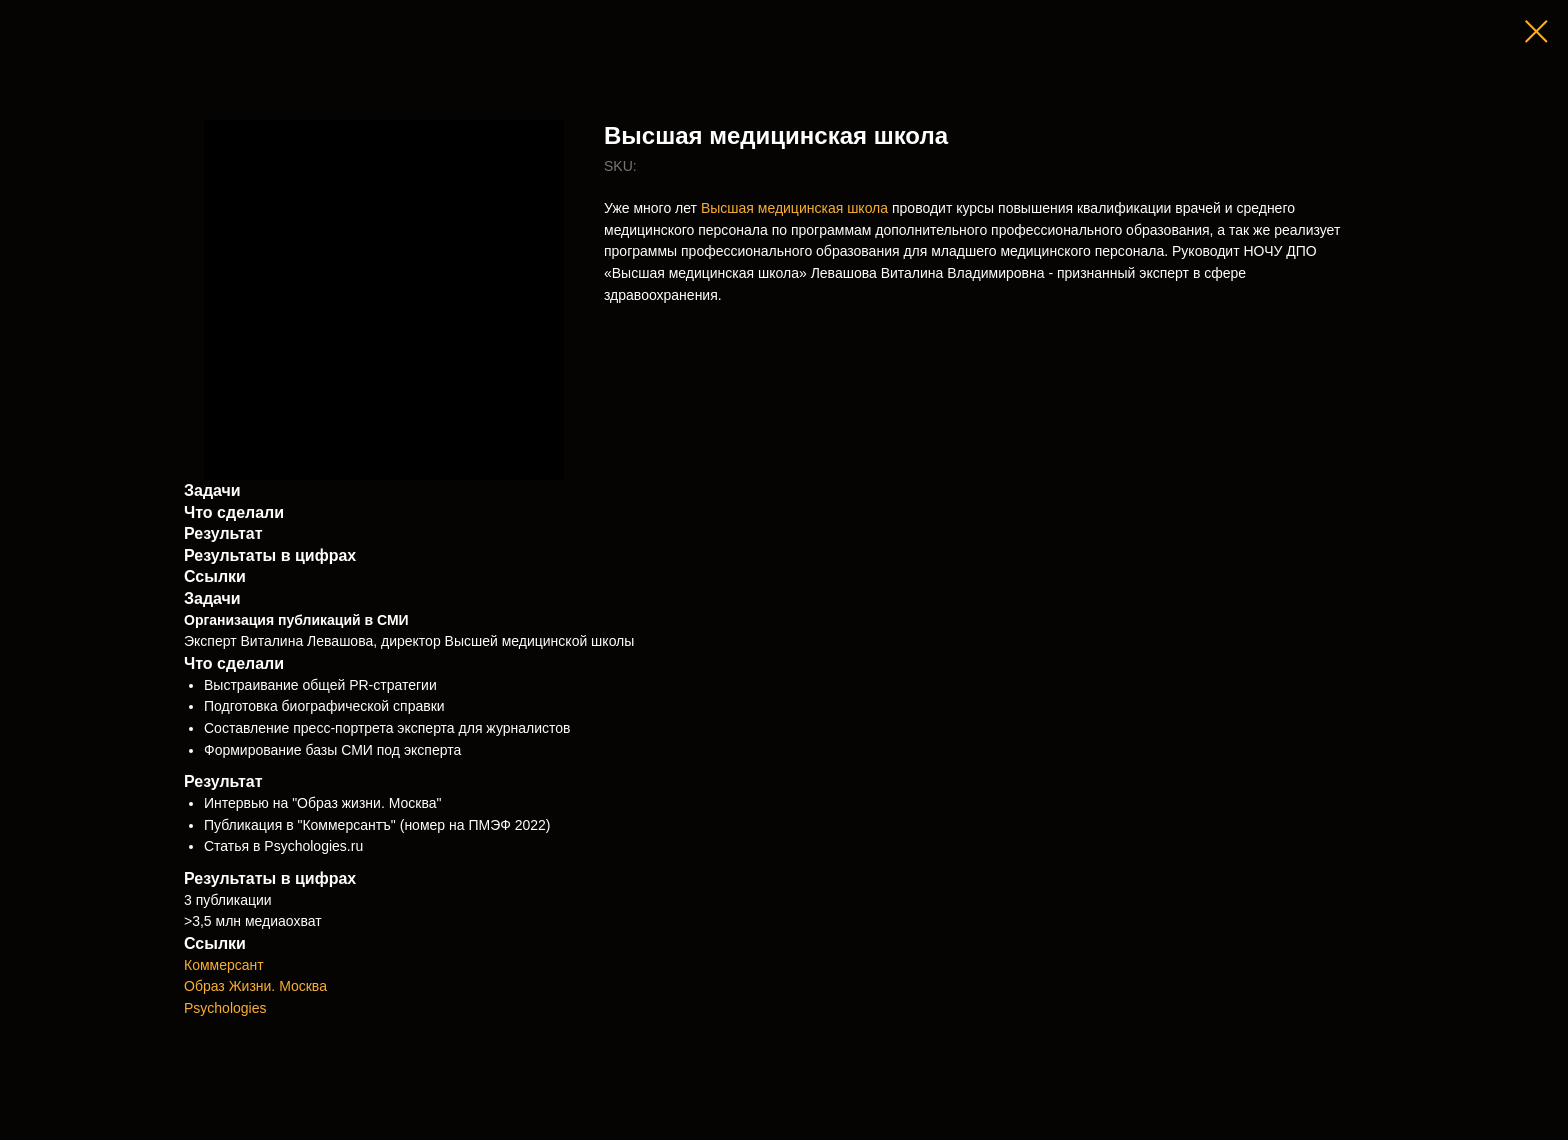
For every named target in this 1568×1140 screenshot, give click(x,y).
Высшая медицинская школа (794, 208)
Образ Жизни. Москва (255, 986)
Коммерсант (224, 965)
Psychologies (225, 1008)
